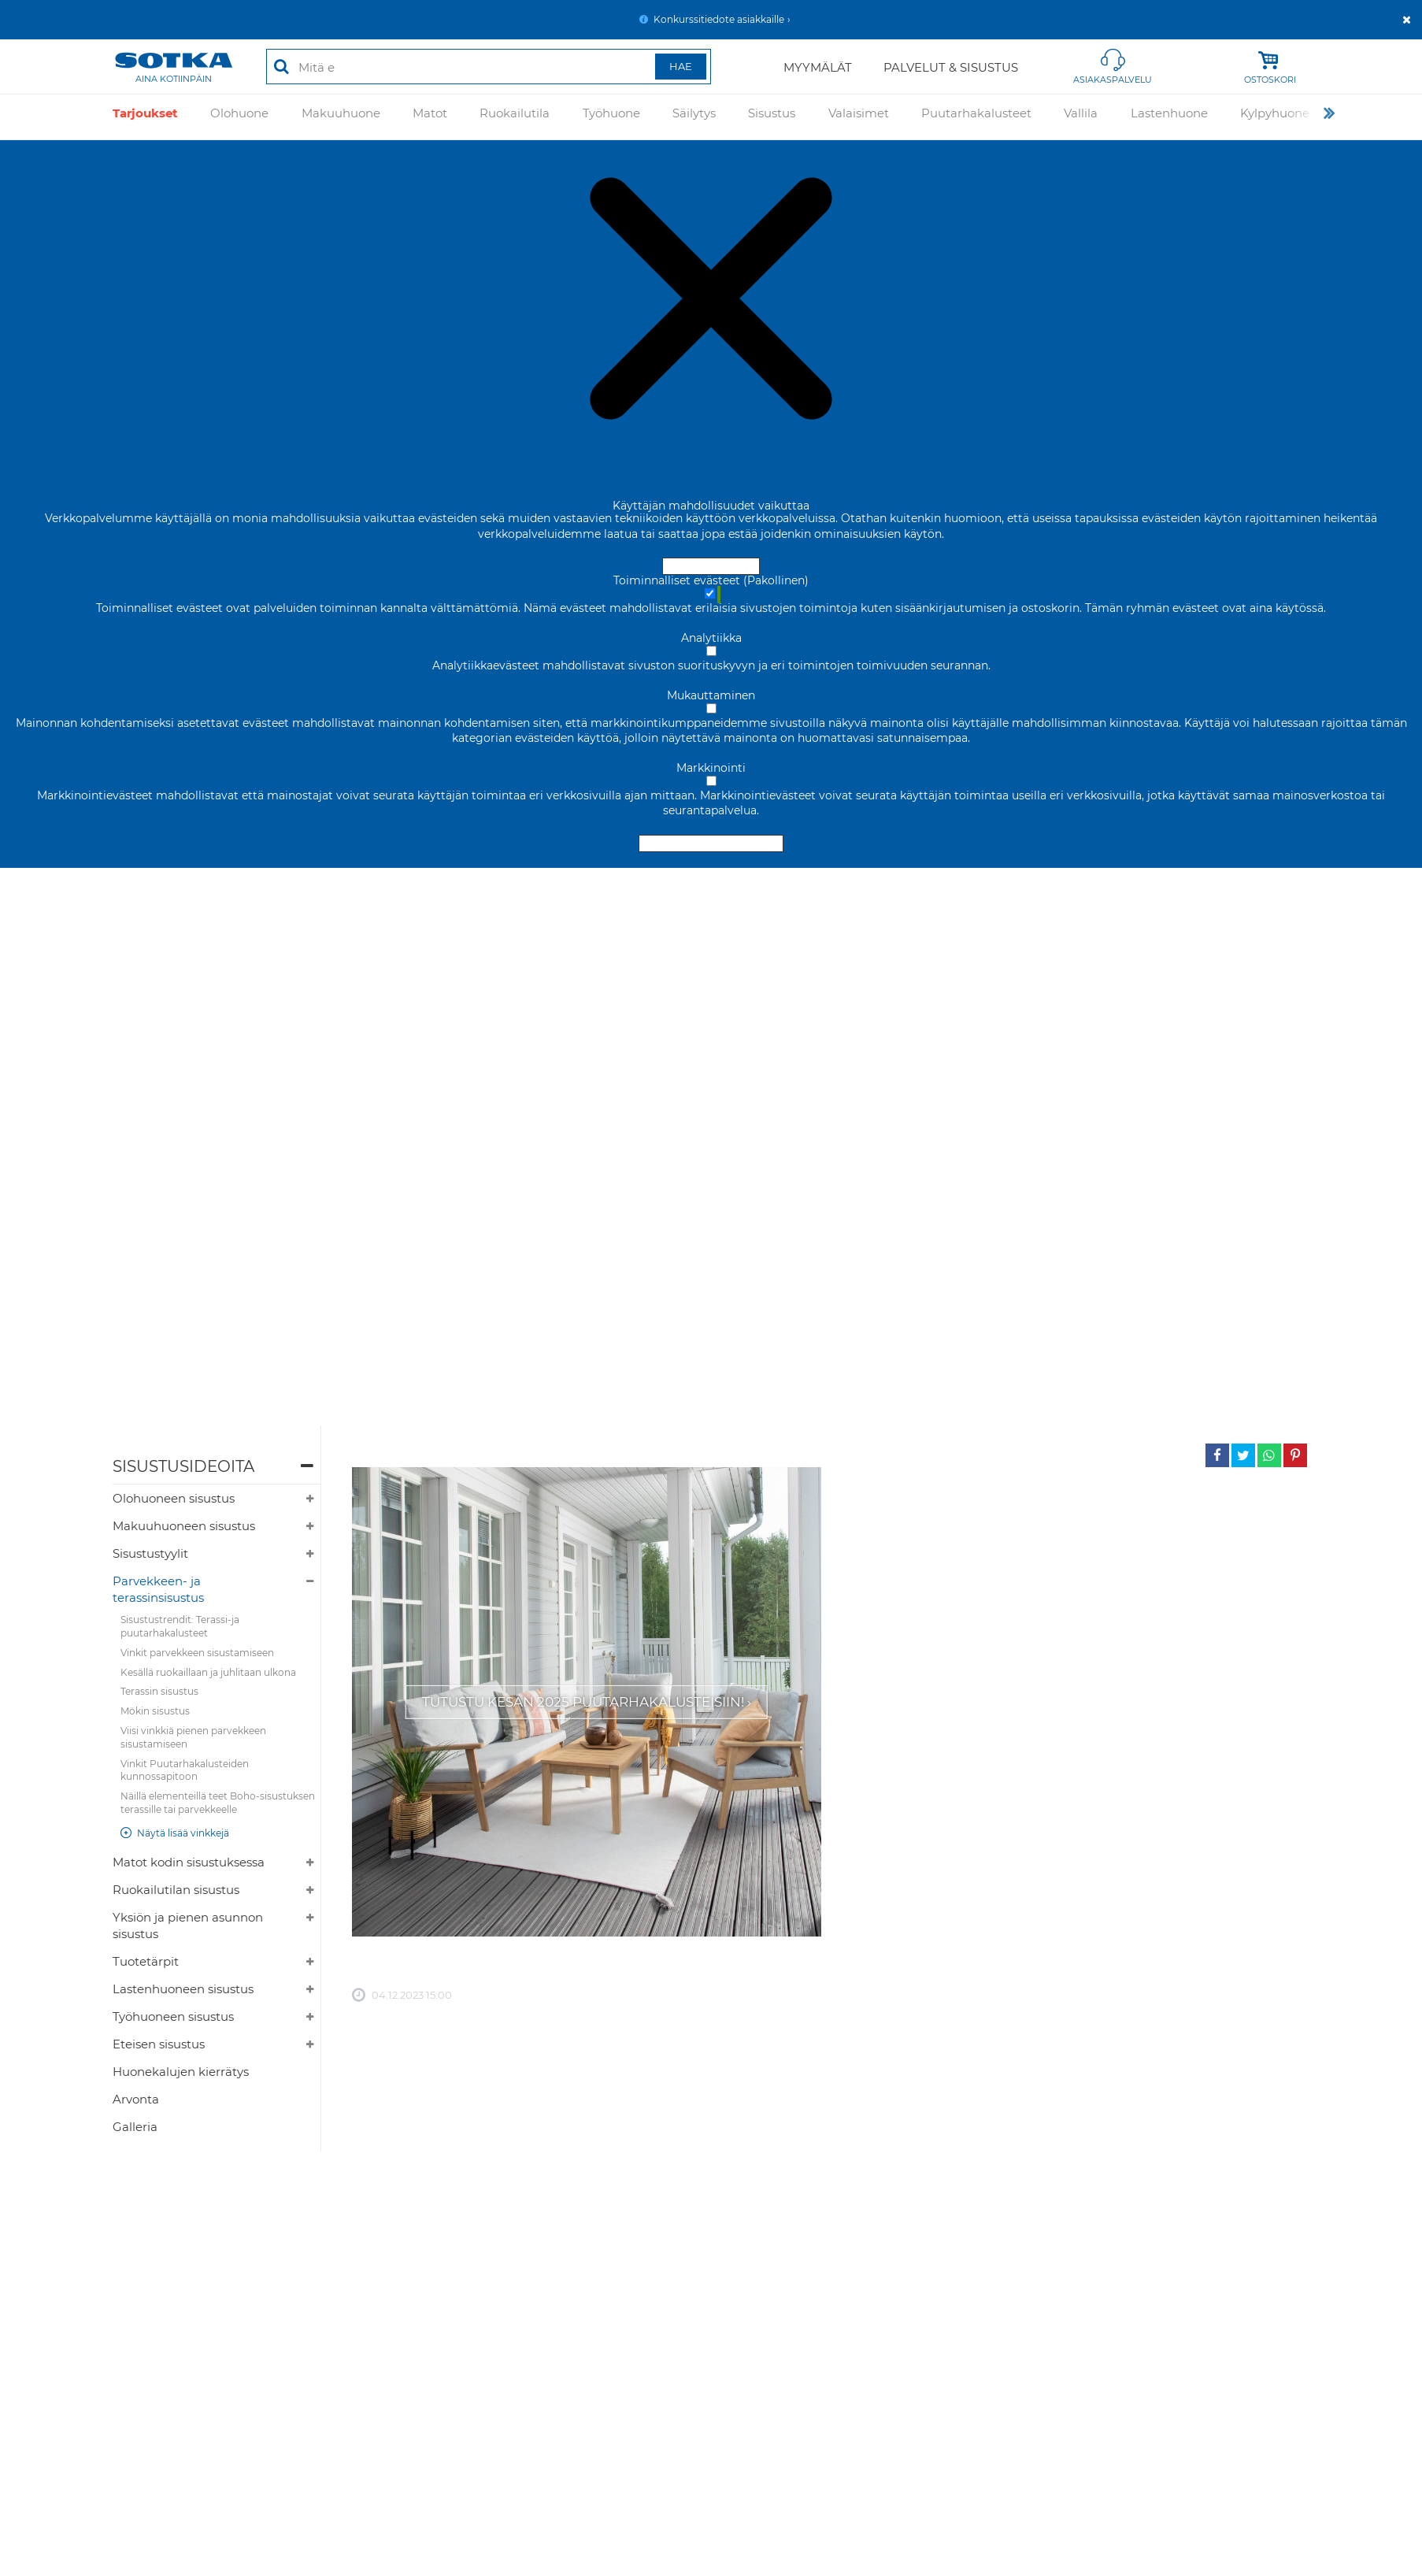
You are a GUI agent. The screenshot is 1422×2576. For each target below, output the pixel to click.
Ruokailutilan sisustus (176, 1889)
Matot (430, 116)
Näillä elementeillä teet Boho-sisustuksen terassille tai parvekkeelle (217, 1802)
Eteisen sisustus (159, 2044)
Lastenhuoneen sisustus (183, 1988)
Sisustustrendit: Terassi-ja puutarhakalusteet (179, 1626)
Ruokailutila (515, 116)
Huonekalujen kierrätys (181, 2071)
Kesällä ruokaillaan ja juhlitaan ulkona (208, 1672)
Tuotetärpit (146, 1961)
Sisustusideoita (183, 1466)
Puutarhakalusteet (976, 116)
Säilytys (694, 116)
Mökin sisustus (155, 1711)
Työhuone (611, 116)
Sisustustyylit (150, 1553)
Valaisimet (858, 116)
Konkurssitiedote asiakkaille (719, 19)
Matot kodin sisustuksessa (189, 1862)
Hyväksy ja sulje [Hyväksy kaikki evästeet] (711, 566)
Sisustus (771, 116)
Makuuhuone (341, 116)
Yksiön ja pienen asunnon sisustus (188, 1925)
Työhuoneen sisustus (173, 2016)
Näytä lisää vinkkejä (183, 1833)
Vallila (1081, 116)
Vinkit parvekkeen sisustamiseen (197, 1653)
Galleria (135, 2126)
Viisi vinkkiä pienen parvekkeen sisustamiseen (193, 1737)
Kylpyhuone (1274, 116)
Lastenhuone (1169, 116)
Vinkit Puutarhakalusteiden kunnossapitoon (184, 1770)
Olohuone (239, 116)
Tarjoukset (145, 116)
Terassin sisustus (159, 1691)
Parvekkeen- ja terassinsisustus (158, 1589)
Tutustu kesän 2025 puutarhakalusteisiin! (583, 1702)
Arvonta (136, 2099)
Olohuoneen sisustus (174, 1498)
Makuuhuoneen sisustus (184, 1525)
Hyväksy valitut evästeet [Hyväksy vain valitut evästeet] (711, 843)
